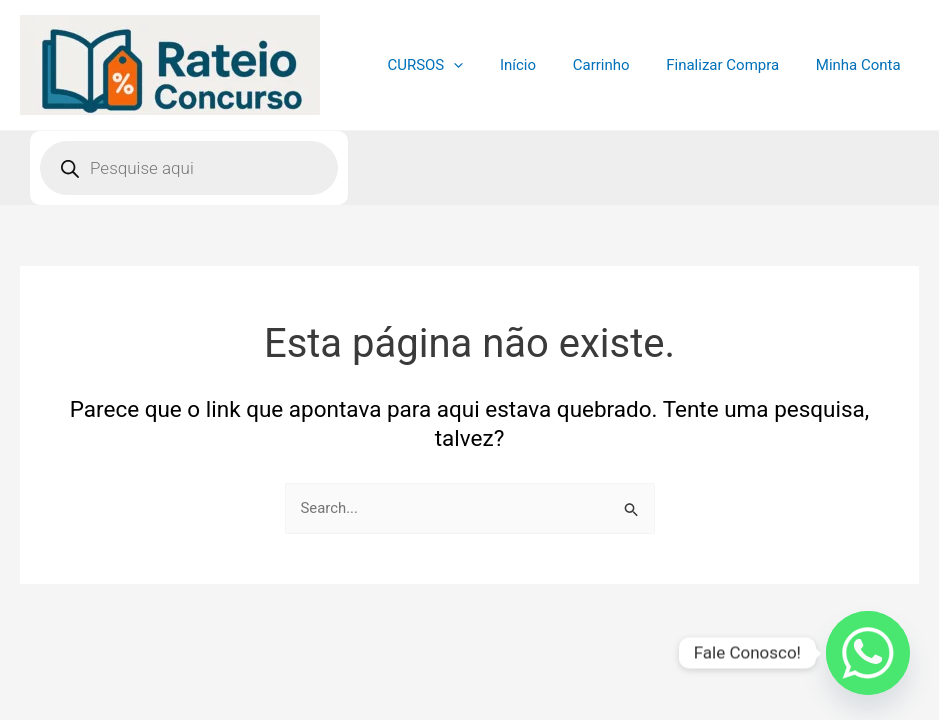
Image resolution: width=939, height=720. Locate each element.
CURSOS (455, 65)
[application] (483, 65)
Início (541, 65)
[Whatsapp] (868, 653)
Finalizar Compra (732, 65)
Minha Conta (861, 65)
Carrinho (617, 65)
